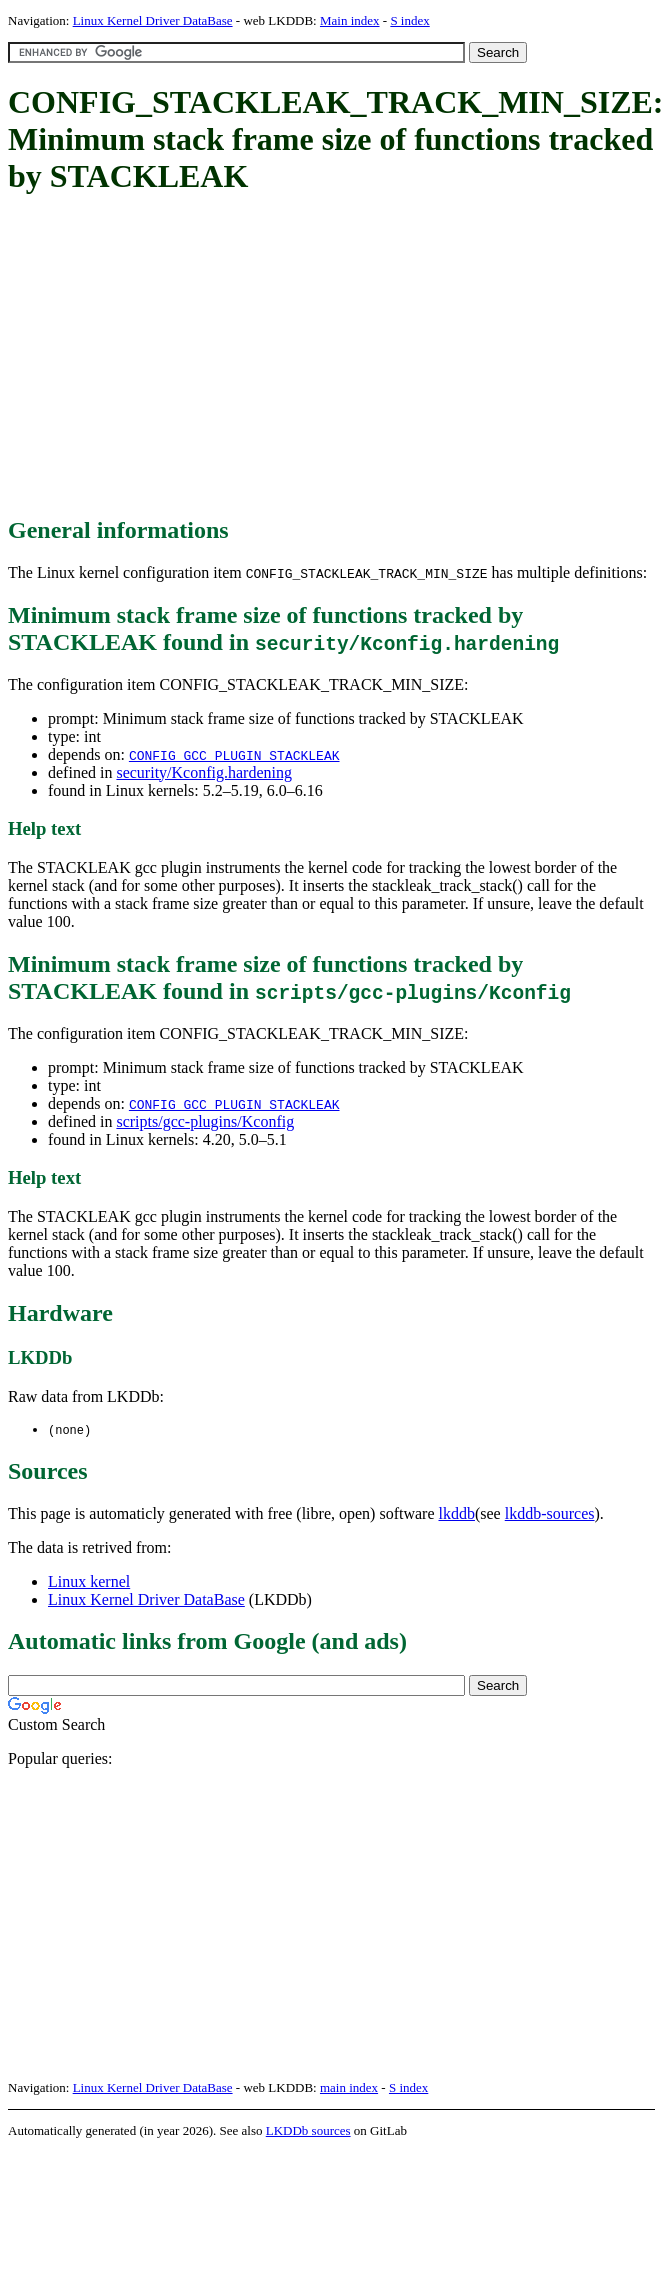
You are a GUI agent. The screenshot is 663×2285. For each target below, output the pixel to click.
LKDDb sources (308, 2131)
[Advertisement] (270, 357)
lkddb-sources (550, 1514)
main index (349, 2088)
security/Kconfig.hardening (204, 772)
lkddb (457, 1514)
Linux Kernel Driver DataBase (153, 20)
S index (409, 20)
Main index (350, 20)
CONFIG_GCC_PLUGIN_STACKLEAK (234, 755)
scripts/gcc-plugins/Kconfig (205, 1121)
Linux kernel (89, 1582)
